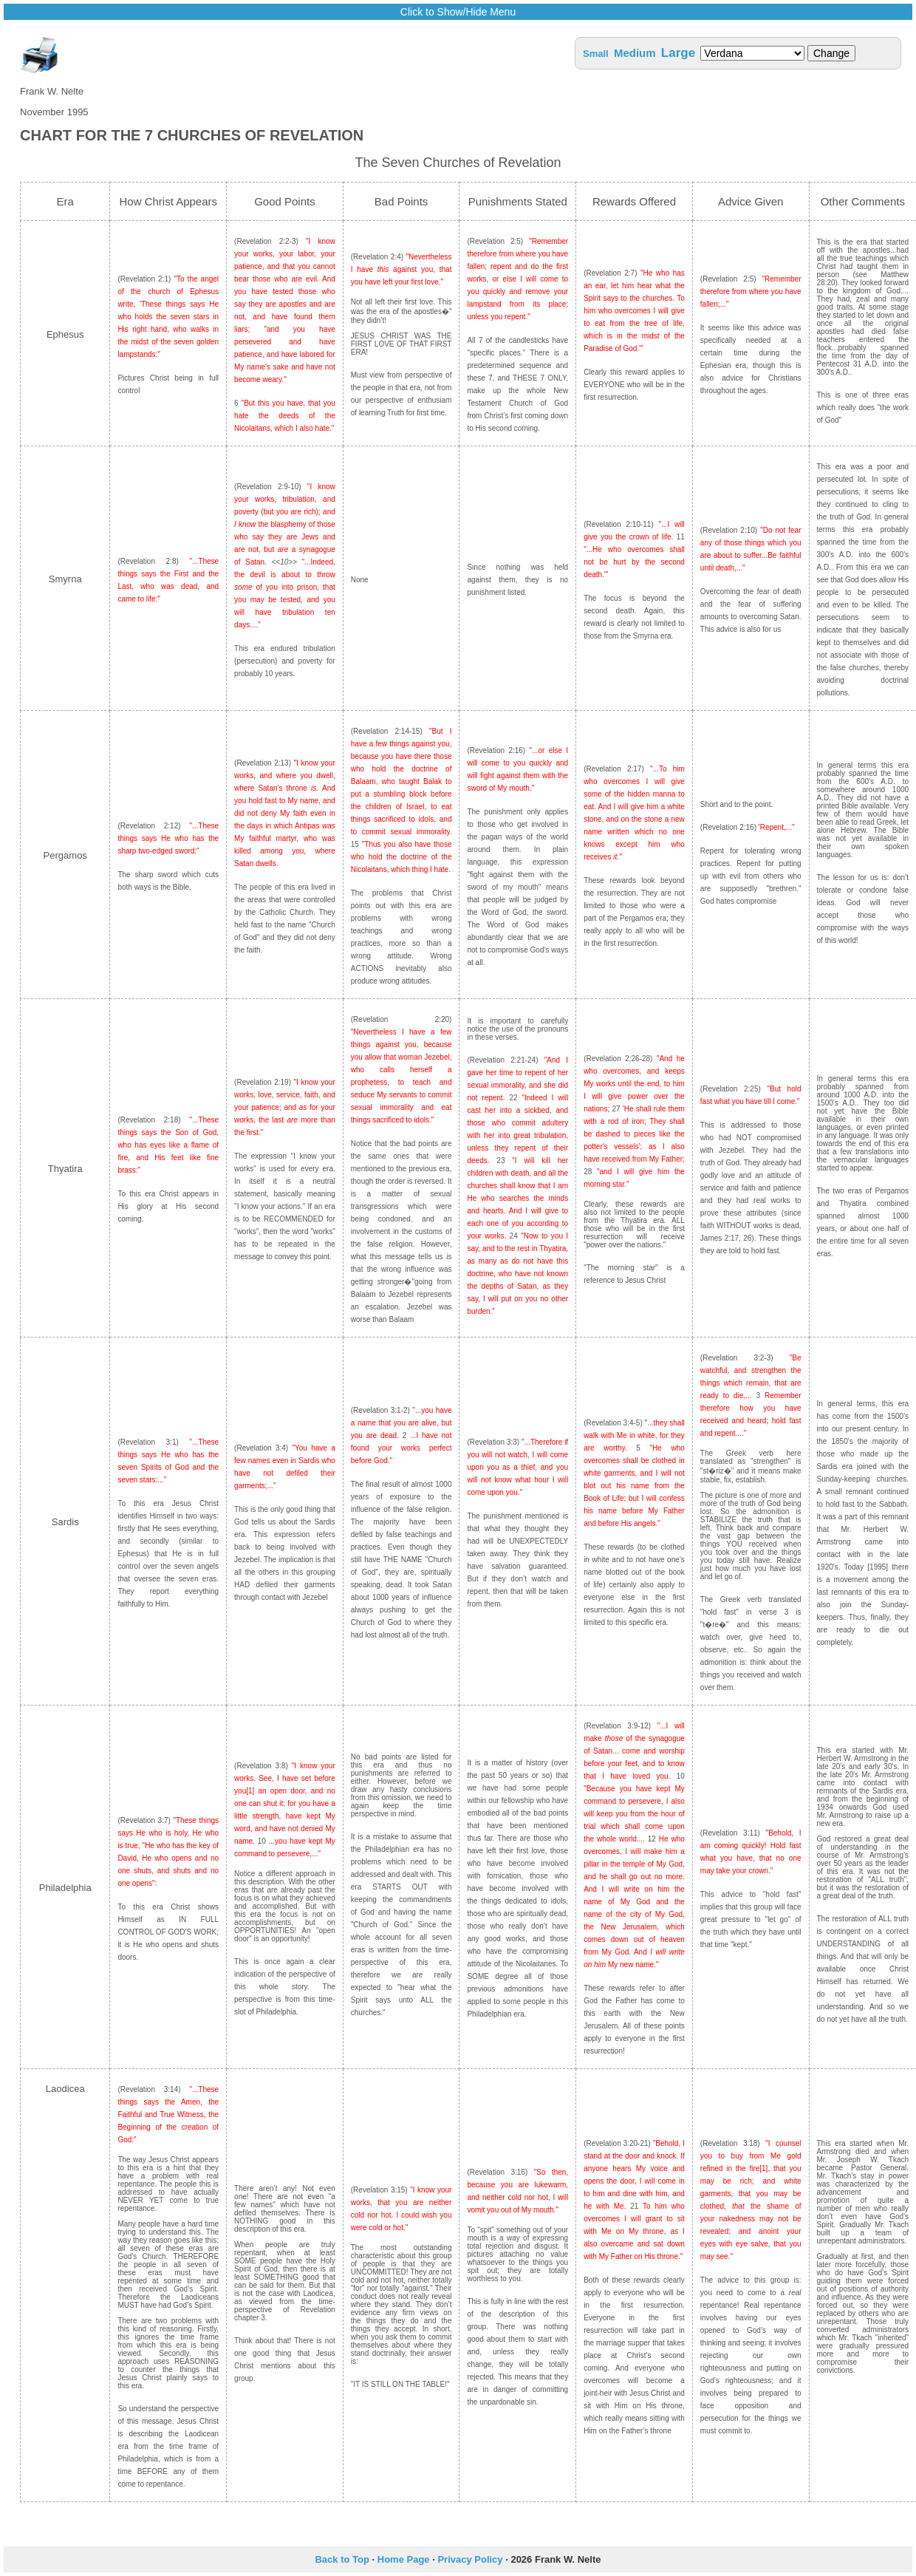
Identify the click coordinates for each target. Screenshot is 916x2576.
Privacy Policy (469, 2559)
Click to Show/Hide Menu (458, 12)
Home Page (403, 2559)
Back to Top (342, 2559)
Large (678, 53)
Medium (635, 53)
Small (596, 53)
